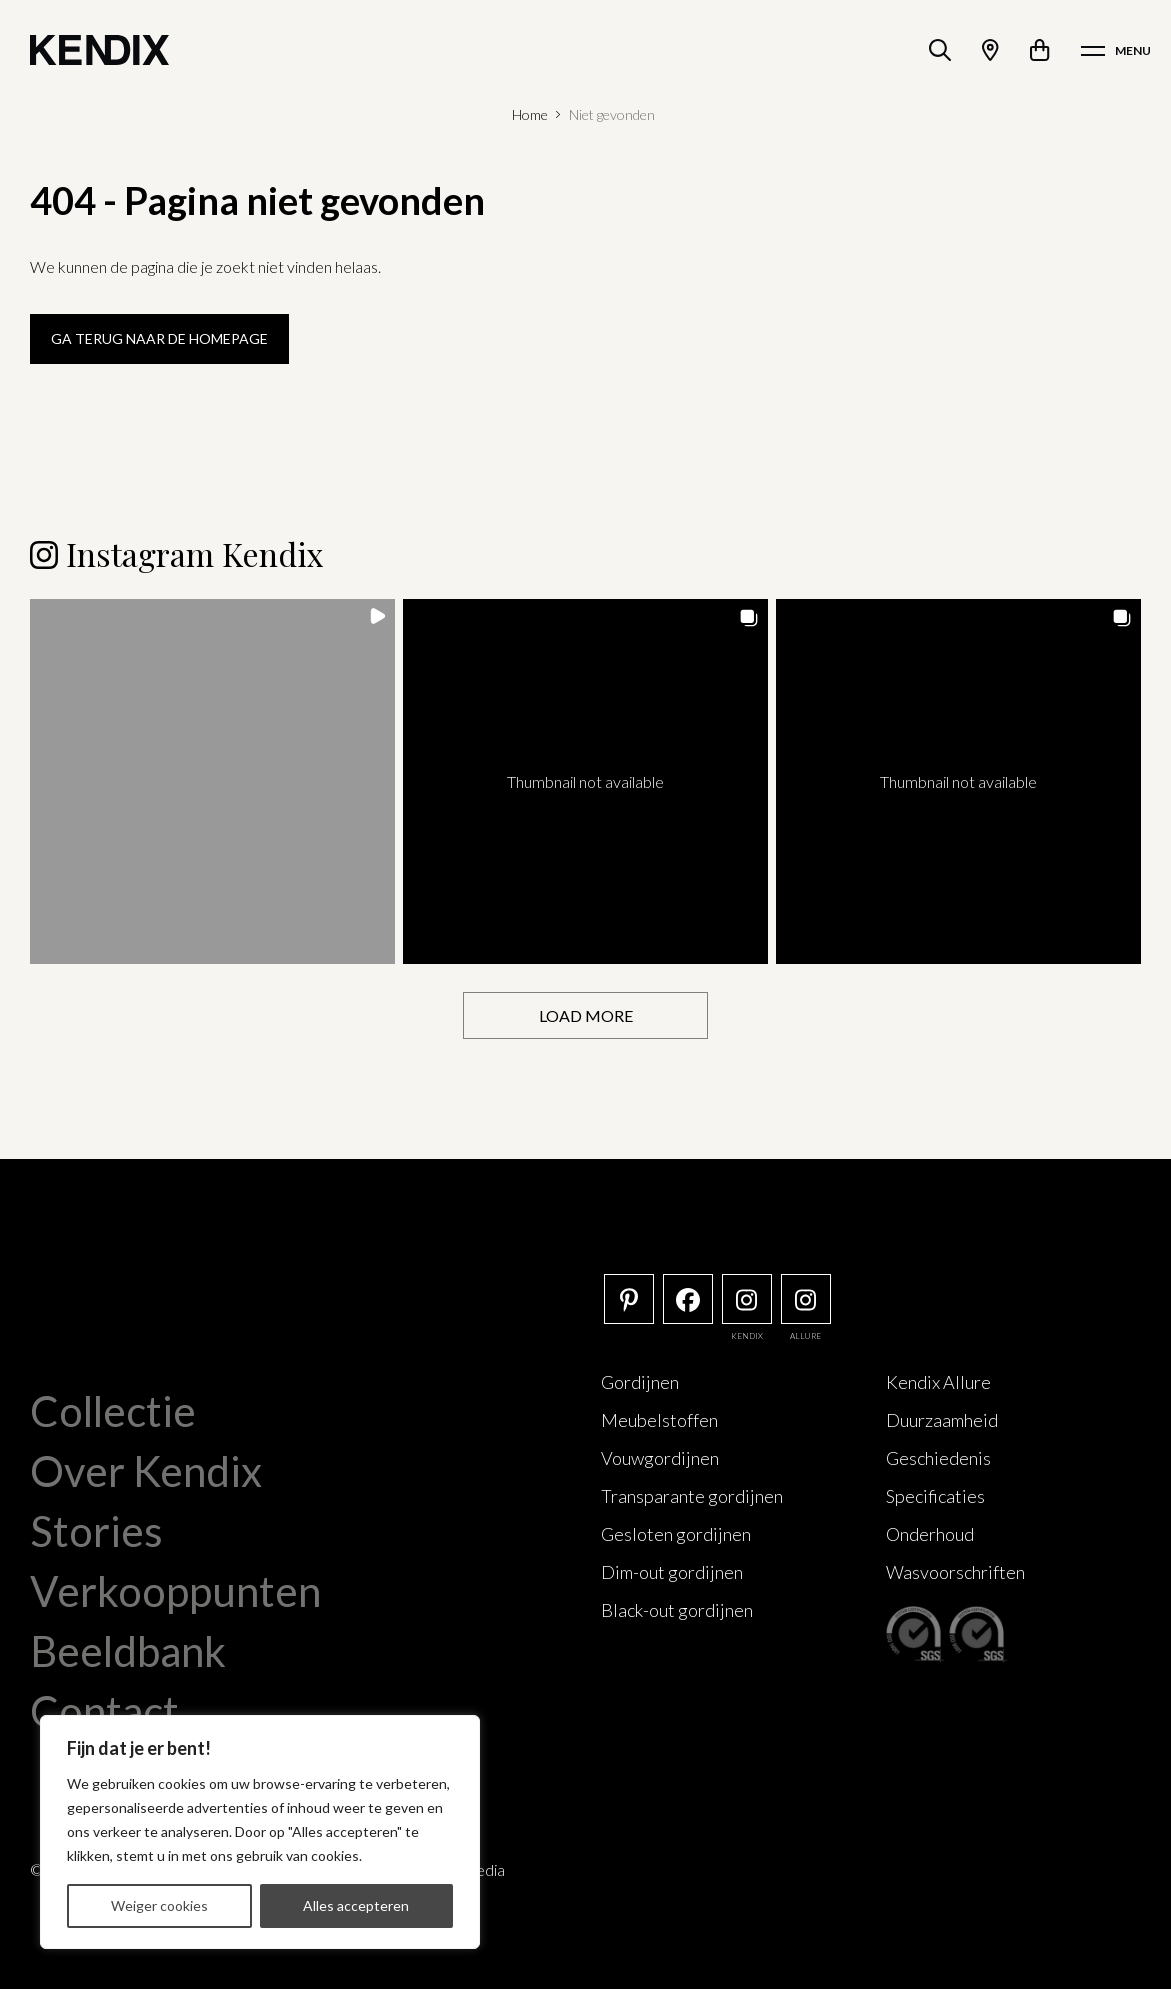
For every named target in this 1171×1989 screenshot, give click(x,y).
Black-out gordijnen (677, 1610)
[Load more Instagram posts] (585, 1015)
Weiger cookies (159, 1905)
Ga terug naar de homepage (159, 338)
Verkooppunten (175, 1591)
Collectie (113, 1411)
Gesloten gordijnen (676, 1534)
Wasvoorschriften (955, 1572)
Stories (96, 1531)
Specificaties (935, 1496)
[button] (212, 781)
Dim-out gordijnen (672, 1572)
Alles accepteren (356, 1905)
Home (530, 114)
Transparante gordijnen (692, 1496)
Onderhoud (930, 1534)
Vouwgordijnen (660, 1458)
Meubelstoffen (659, 1420)
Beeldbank (128, 1651)
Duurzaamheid (942, 1420)
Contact (104, 1711)
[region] (260, 1832)
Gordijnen (640, 1382)
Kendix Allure (938, 1382)
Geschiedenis (938, 1458)
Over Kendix (146, 1471)
